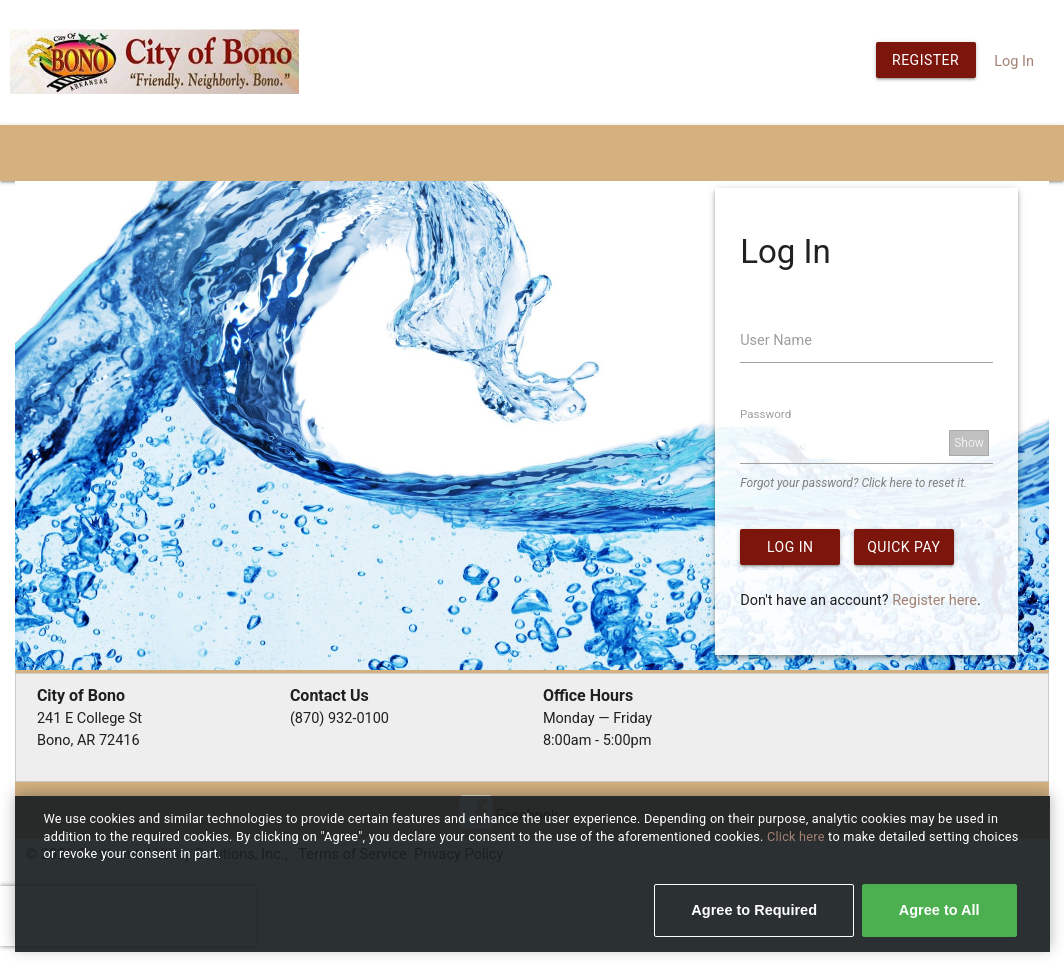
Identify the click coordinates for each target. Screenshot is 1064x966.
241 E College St (89, 718)
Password (765, 414)
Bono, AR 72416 (88, 740)
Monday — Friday (597, 718)
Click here (797, 836)
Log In (1014, 61)
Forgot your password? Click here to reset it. (853, 483)
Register (925, 60)
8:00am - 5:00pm (597, 740)
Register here (934, 600)
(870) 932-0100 (339, 718)
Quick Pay (903, 547)
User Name (776, 340)
